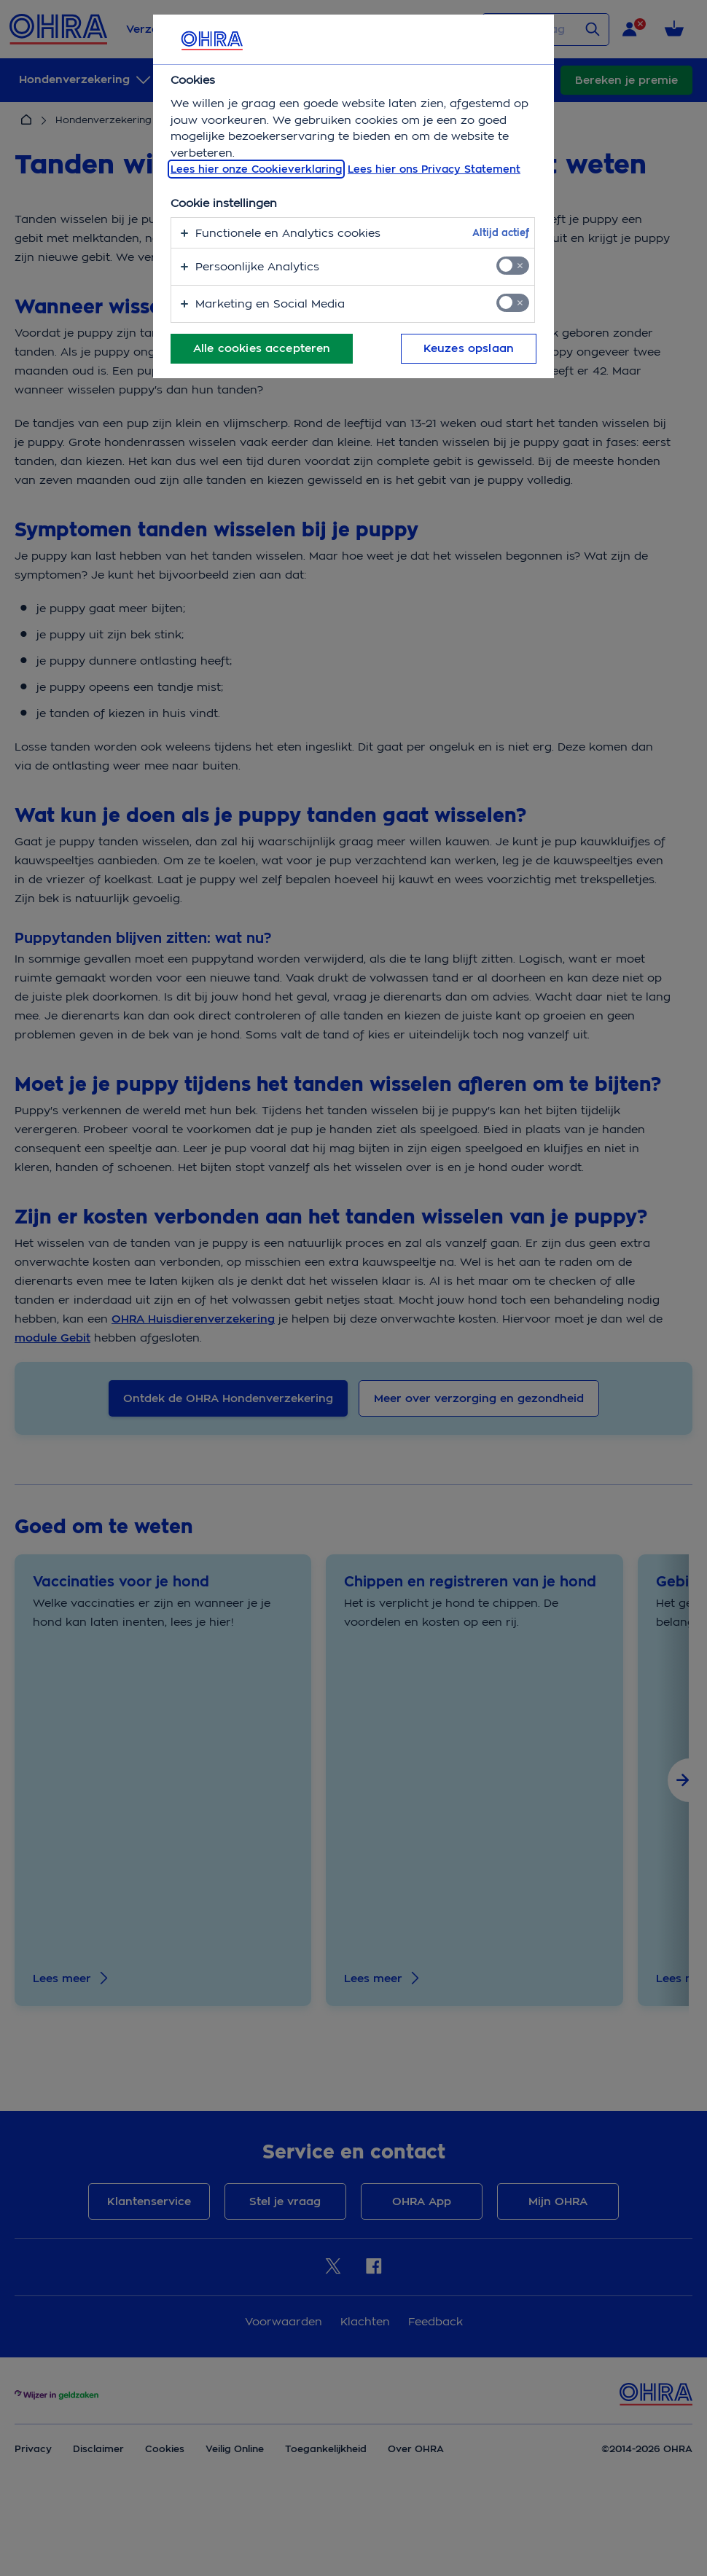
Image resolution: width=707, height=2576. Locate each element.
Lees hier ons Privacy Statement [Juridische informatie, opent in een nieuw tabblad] (434, 169)
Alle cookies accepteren (261, 348)
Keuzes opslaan (468, 348)
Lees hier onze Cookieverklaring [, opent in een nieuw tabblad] (256, 169)
